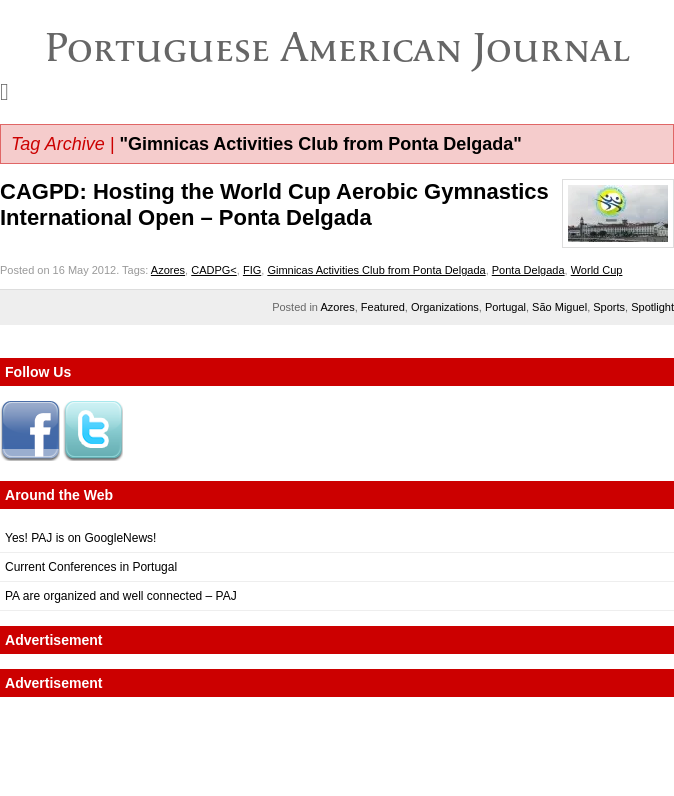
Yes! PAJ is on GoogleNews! (80, 538)
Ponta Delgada (528, 270)
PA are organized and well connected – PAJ (121, 596)
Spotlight (652, 307)
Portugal (505, 307)
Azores (168, 270)
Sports (609, 307)
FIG (252, 270)
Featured (383, 307)
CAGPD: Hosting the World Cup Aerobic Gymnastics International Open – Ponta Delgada (274, 204)
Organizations (445, 307)
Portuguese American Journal (337, 47)
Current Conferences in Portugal (91, 567)
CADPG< (214, 270)
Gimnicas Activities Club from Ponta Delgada (376, 270)
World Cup (597, 270)
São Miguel (559, 307)
